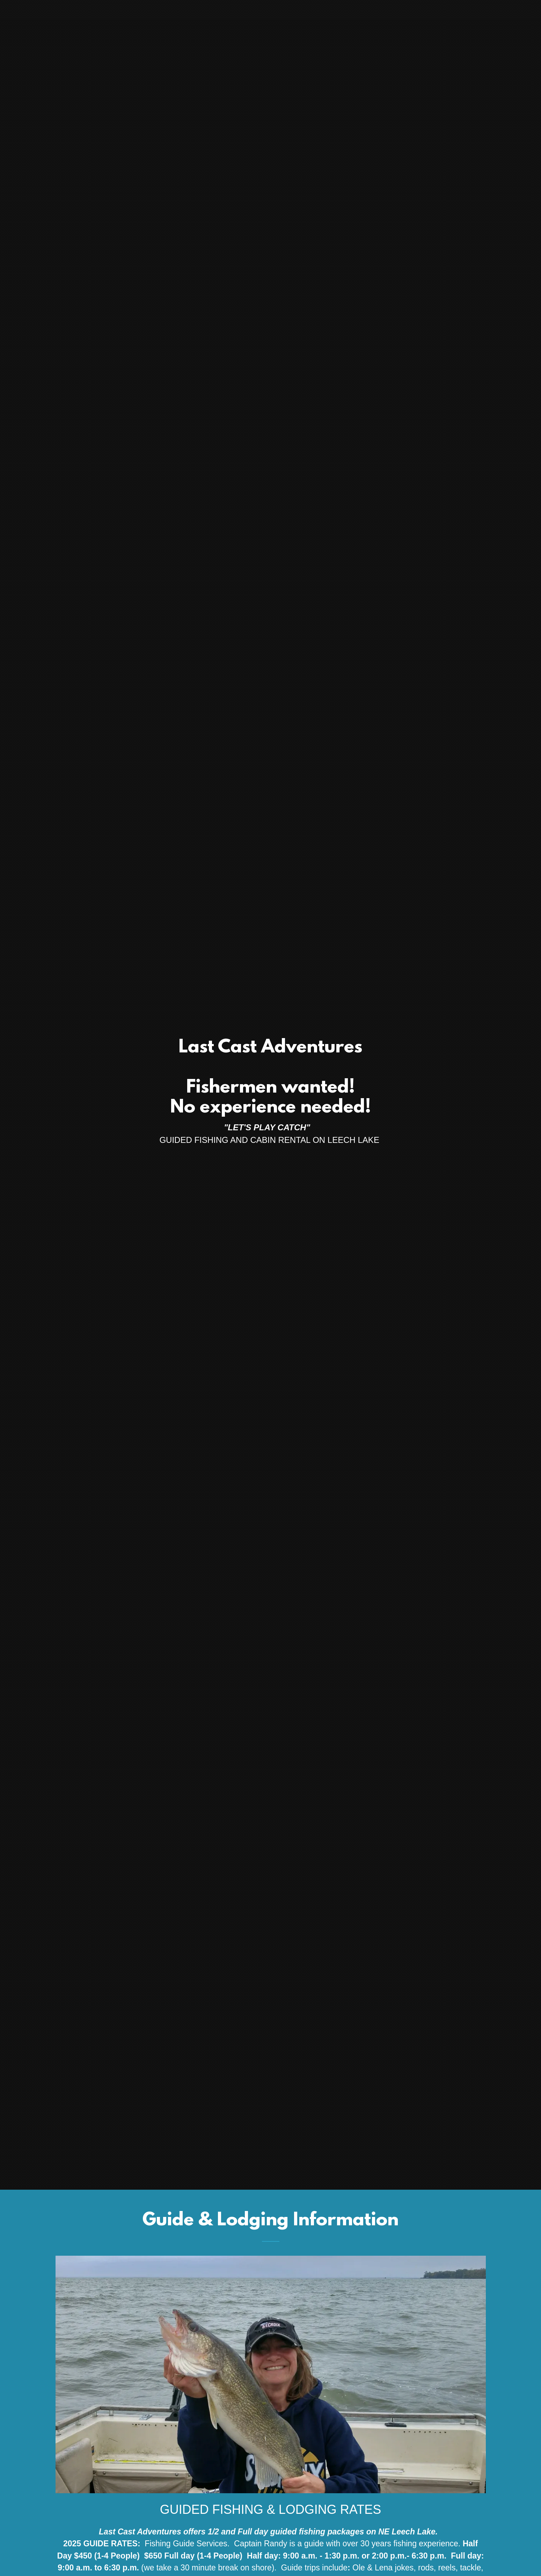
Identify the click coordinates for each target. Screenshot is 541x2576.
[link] (270, 9)
